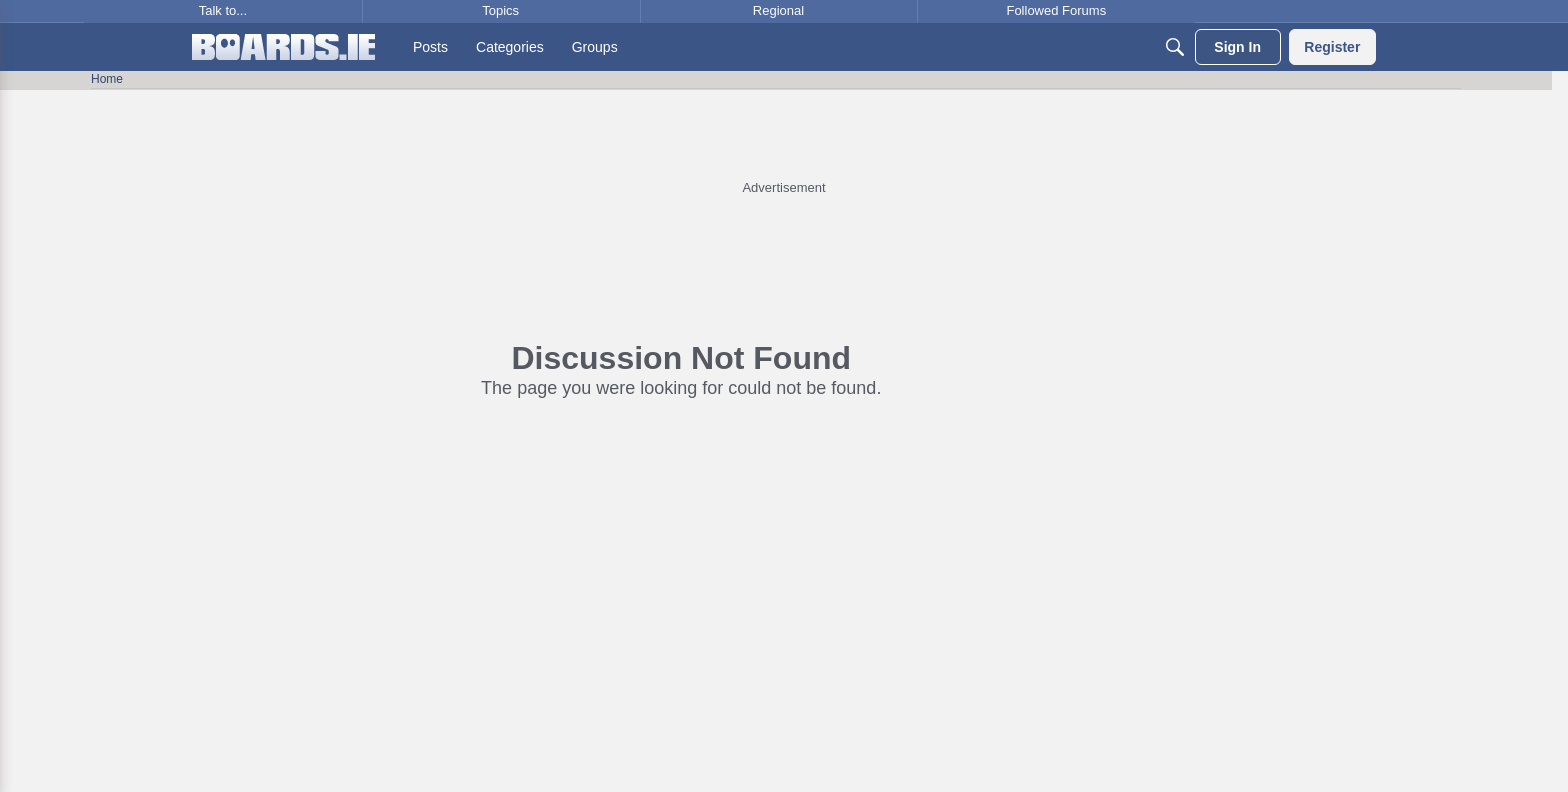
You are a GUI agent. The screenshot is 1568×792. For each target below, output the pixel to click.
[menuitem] (430, 47)
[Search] (1175, 47)
